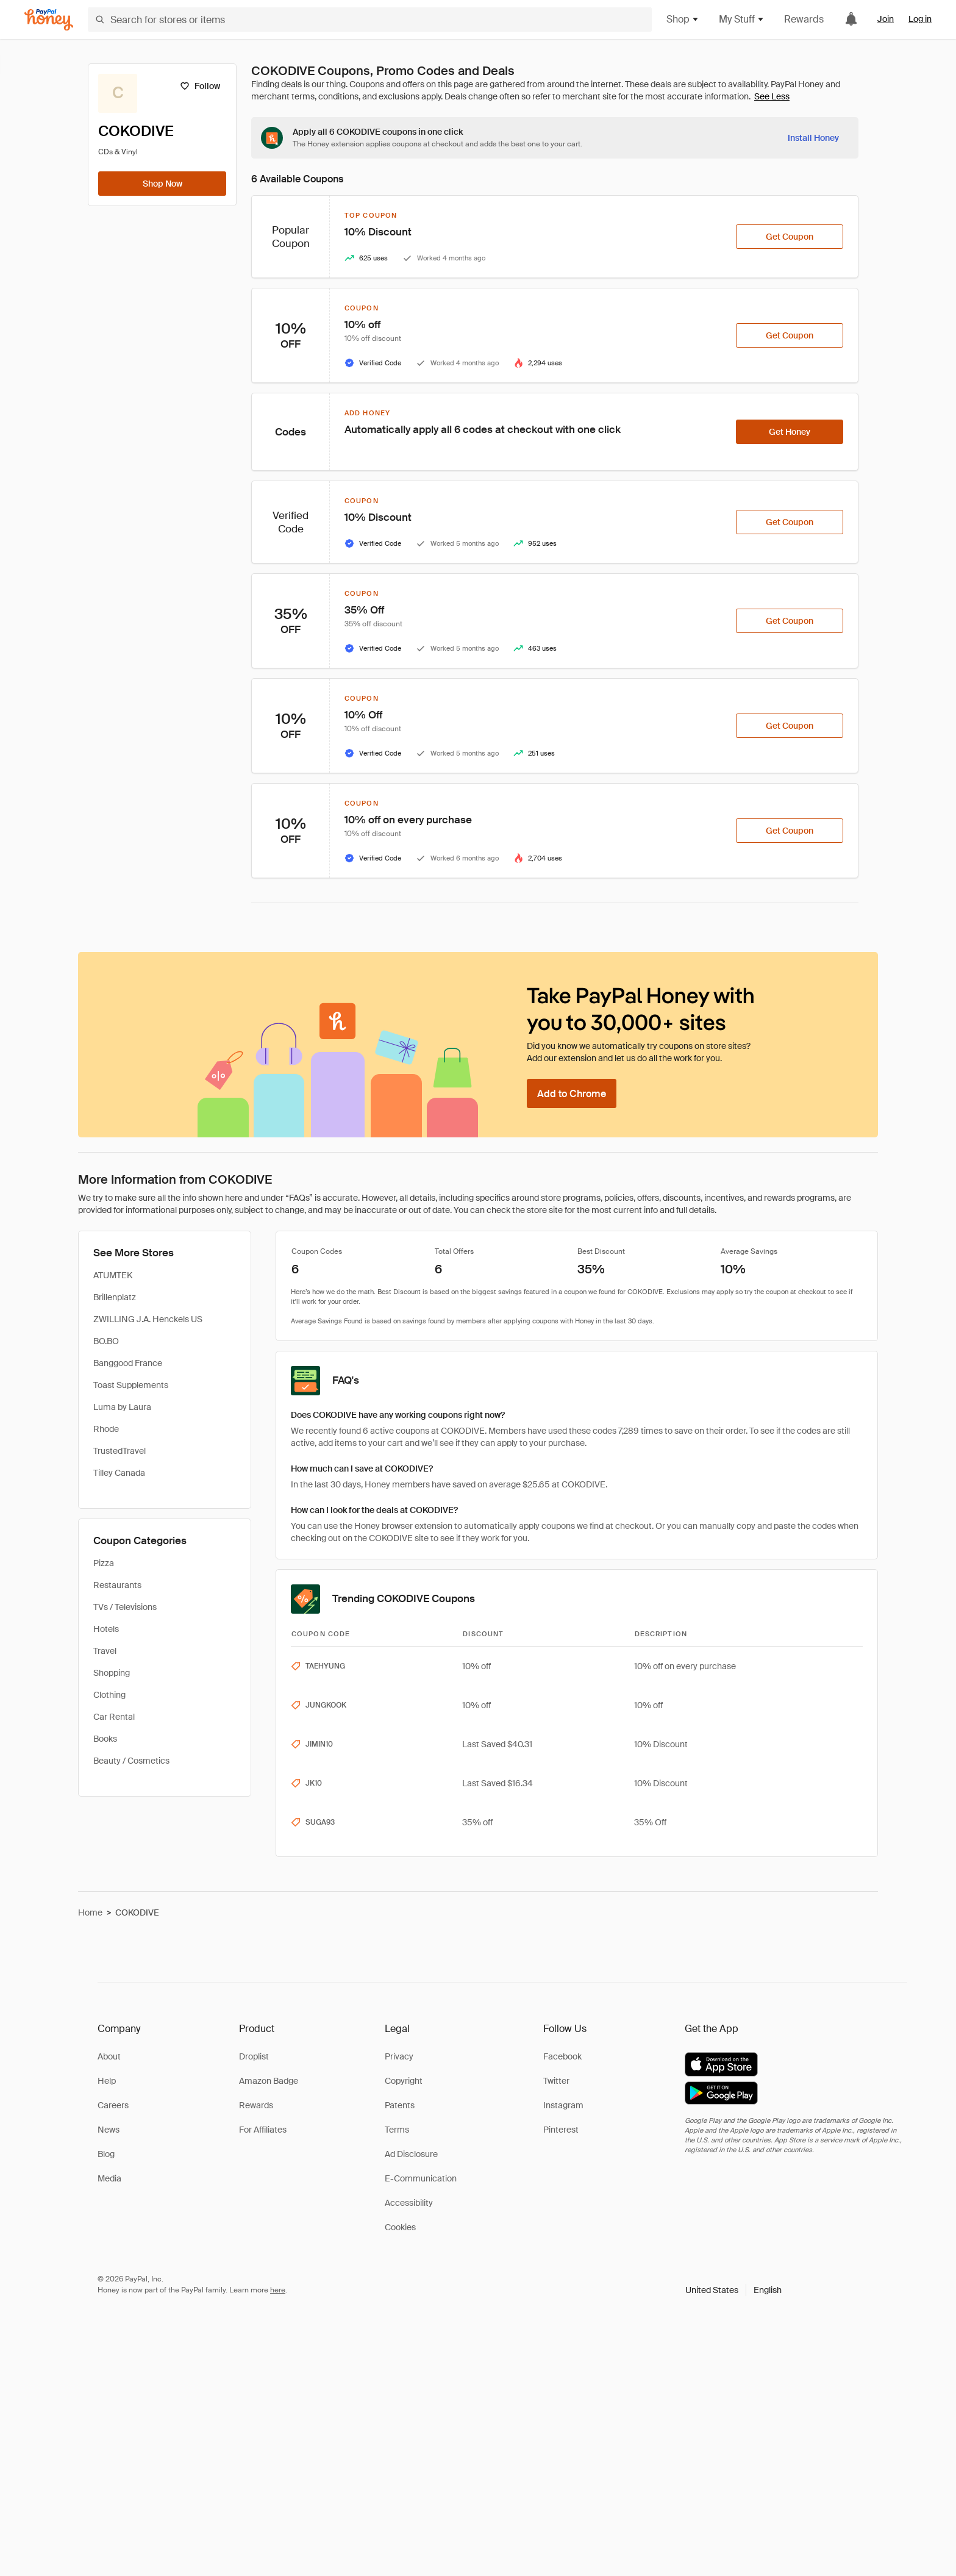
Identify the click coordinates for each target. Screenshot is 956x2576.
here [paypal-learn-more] (277, 2290)
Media (109, 2178)
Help (107, 2080)
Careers (113, 2105)
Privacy (399, 2056)
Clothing (109, 1694)
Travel (104, 1650)
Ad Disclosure (411, 2153)
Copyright (404, 2080)
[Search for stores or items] (370, 19)
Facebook (562, 2056)
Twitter (556, 2080)
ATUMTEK (112, 1275)
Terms (397, 2129)
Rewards (804, 19)
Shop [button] (682, 19)
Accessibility (409, 2202)
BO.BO (106, 1341)
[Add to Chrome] (571, 1093)
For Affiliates (263, 2129)
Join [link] (885, 18)
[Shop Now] (162, 183)
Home (90, 1912)
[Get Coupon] (789, 236)
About (109, 2056)
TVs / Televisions (125, 1606)
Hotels (106, 1628)
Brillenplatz (114, 1297)
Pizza (103, 1563)
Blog (106, 2153)
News (109, 2129)
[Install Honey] (813, 138)
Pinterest (561, 2129)
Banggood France (127, 1363)
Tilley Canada (119, 1472)
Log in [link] (920, 18)
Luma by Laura (122, 1406)
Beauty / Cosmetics (131, 1760)
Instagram (563, 2105)
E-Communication (421, 2178)
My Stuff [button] (742, 19)
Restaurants (117, 1585)
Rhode (106, 1428)
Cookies (400, 2227)
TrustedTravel (119, 1450)
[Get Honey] (789, 432)
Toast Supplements (130, 1384)
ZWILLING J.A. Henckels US (147, 1319)
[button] (733, 2290)
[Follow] (199, 86)
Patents (400, 2105)
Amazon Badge (268, 2080)
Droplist (254, 2056)
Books (105, 1738)
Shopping (111, 1672)
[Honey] (48, 19)
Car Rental (114, 1716)
